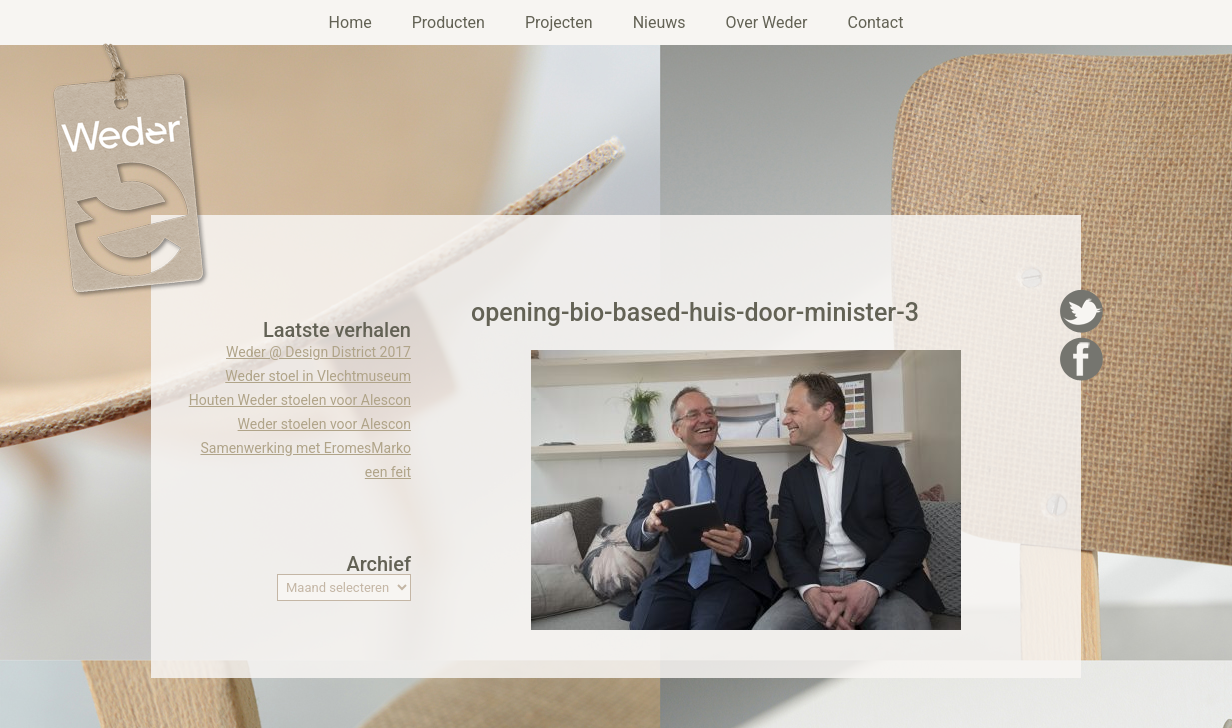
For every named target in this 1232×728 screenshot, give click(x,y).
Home (350, 22)
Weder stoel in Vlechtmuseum (318, 376)
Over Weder (767, 22)
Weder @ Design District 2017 (318, 352)
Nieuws (659, 22)
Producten (448, 22)
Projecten (559, 22)
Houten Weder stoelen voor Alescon (300, 400)
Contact (875, 22)
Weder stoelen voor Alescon (324, 424)
